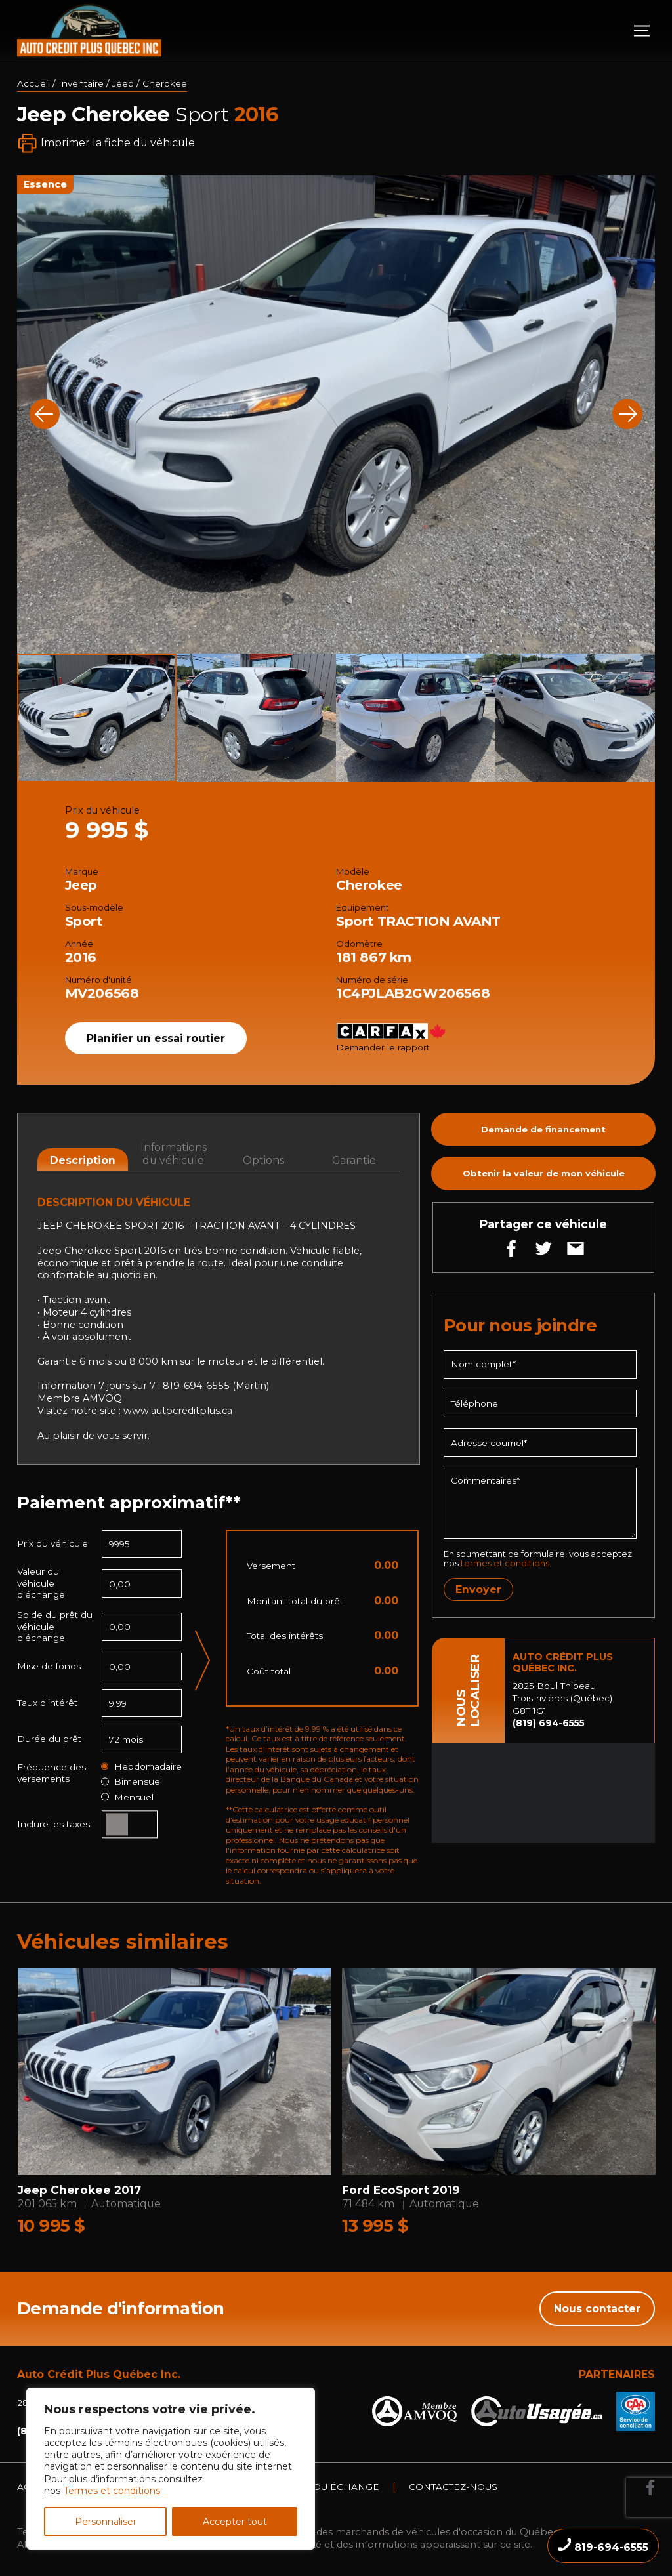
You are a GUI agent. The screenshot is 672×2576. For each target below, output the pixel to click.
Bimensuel (131, 1782)
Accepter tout (235, 2521)
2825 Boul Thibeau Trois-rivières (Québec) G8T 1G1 (562, 1698)
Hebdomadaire (141, 1767)
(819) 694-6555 (549, 1723)
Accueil (33, 83)
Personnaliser (105, 2521)
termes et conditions (505, 1563)
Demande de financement (543, 1129)
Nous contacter (597, 2308)
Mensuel (127, 1797)
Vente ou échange (329, 2487)
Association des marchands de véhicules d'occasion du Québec (409, 2532)
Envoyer (478, 1589)
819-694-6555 (603, 2546)
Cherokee (164, 83)
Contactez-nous (453, 2487)
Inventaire (81, 83)
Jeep (123, 83)
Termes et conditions (112, 2491)
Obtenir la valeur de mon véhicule (544, 1173)
